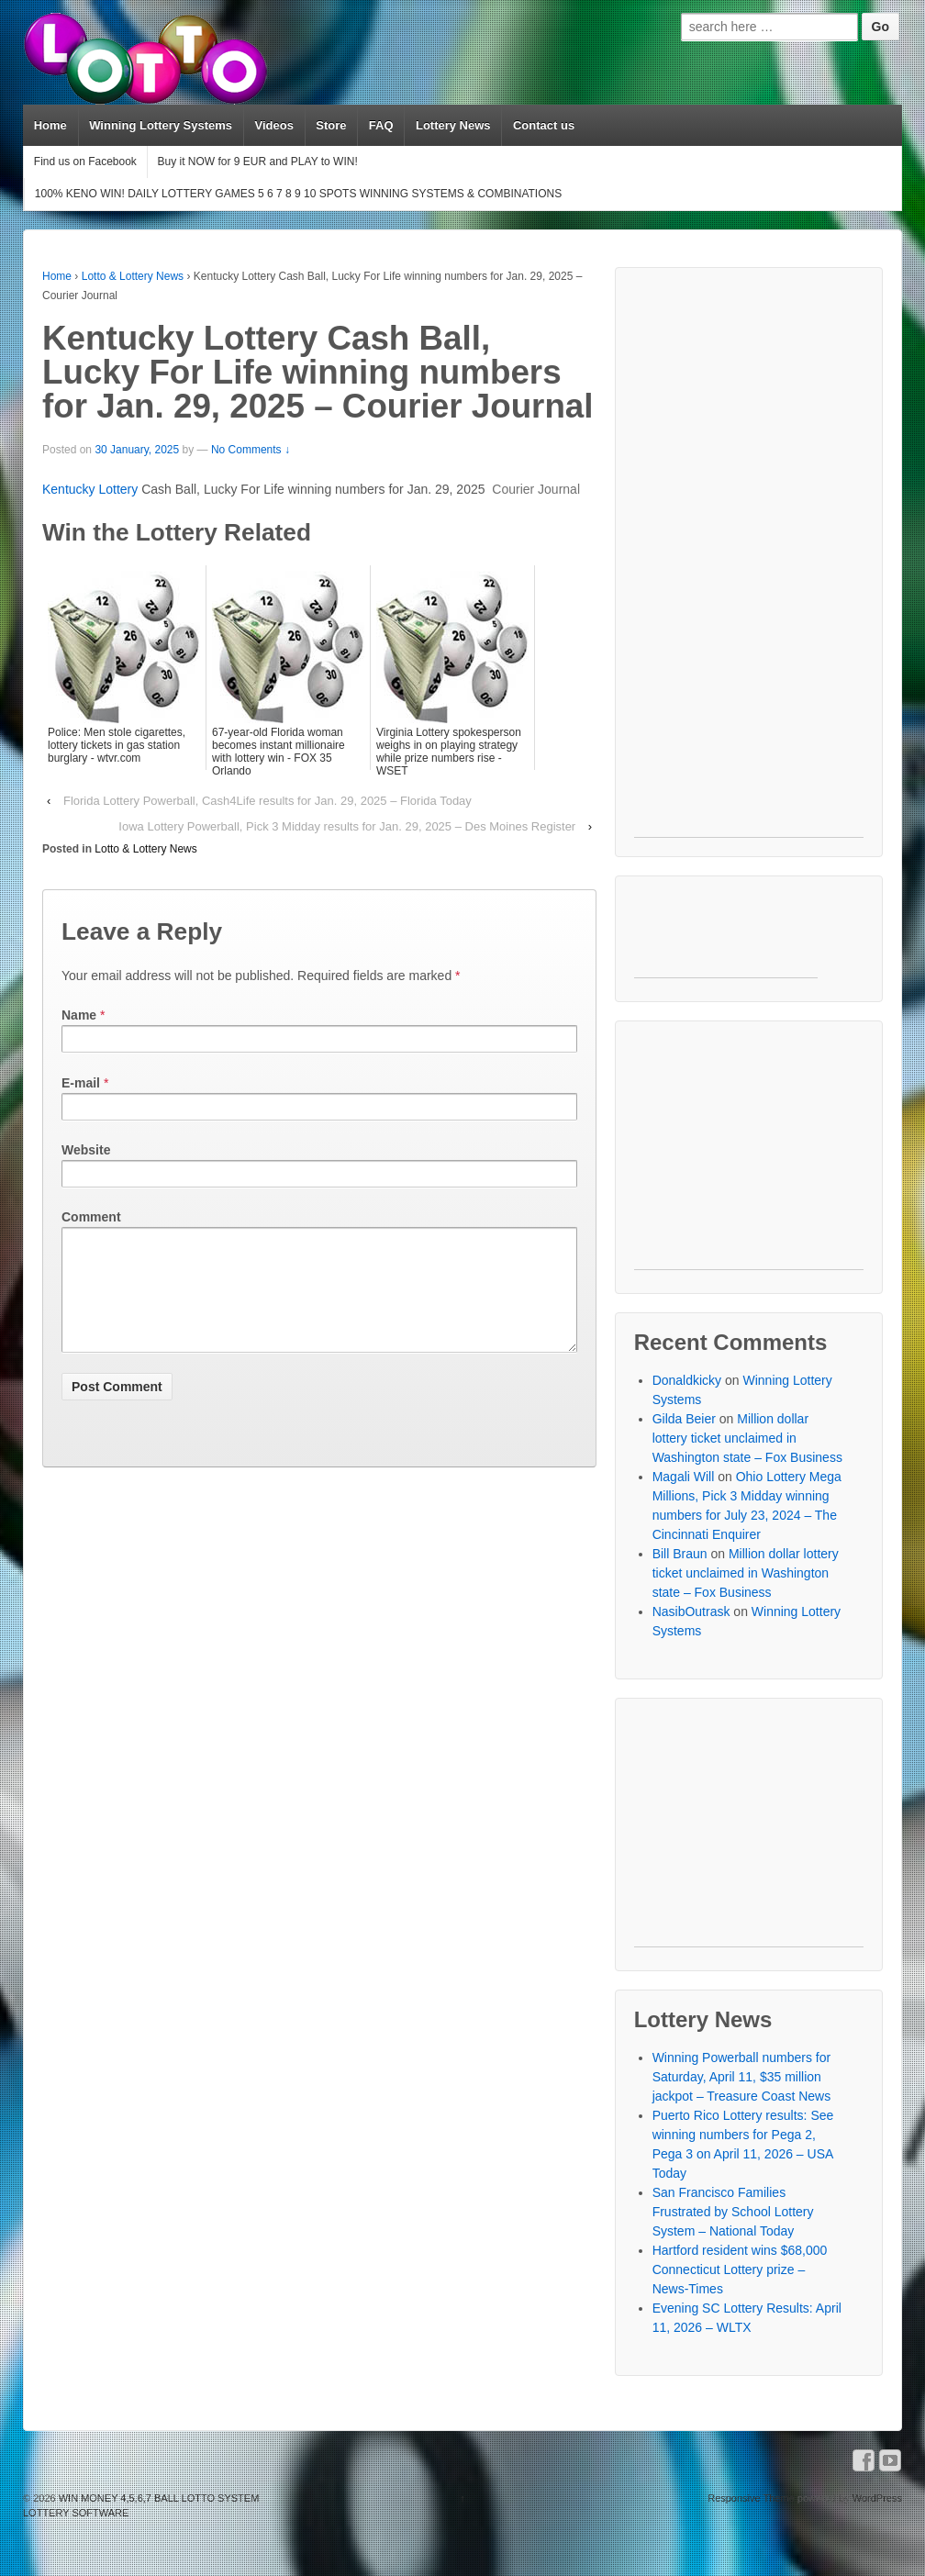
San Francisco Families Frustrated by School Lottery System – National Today (733, 2211)
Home (50, 125)
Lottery (118, 489)
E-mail (80, 1083)
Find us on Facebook (85, 161)
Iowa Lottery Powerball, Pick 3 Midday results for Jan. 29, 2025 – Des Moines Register (346, 826)
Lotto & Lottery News (133, 276)
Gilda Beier (684, 1418)
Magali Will (683, 1476)
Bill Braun (680, 1553)
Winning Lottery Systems (160, 125)
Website (85, 1150)
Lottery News (453, 125)
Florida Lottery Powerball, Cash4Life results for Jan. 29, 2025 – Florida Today (267, 801)
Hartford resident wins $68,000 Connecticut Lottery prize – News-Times (740, 2269)
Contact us (543, 125)
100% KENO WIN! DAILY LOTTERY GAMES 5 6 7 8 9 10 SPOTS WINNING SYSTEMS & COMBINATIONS (298, 193)
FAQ (381, 125)
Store (331, 125)
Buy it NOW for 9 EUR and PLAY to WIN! (257, 161)
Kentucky (70, 489)
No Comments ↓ (250, 449)
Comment (91, 1217)
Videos (273, 125)
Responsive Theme (751, 2498)
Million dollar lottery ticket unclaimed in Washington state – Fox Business (747, 1438)
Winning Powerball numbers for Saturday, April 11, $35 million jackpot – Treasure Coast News (741, 2076)
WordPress (877, 2498)
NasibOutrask (691, 1611)
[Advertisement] (749, 561)
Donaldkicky (686, 1380)
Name (78, 1015)
